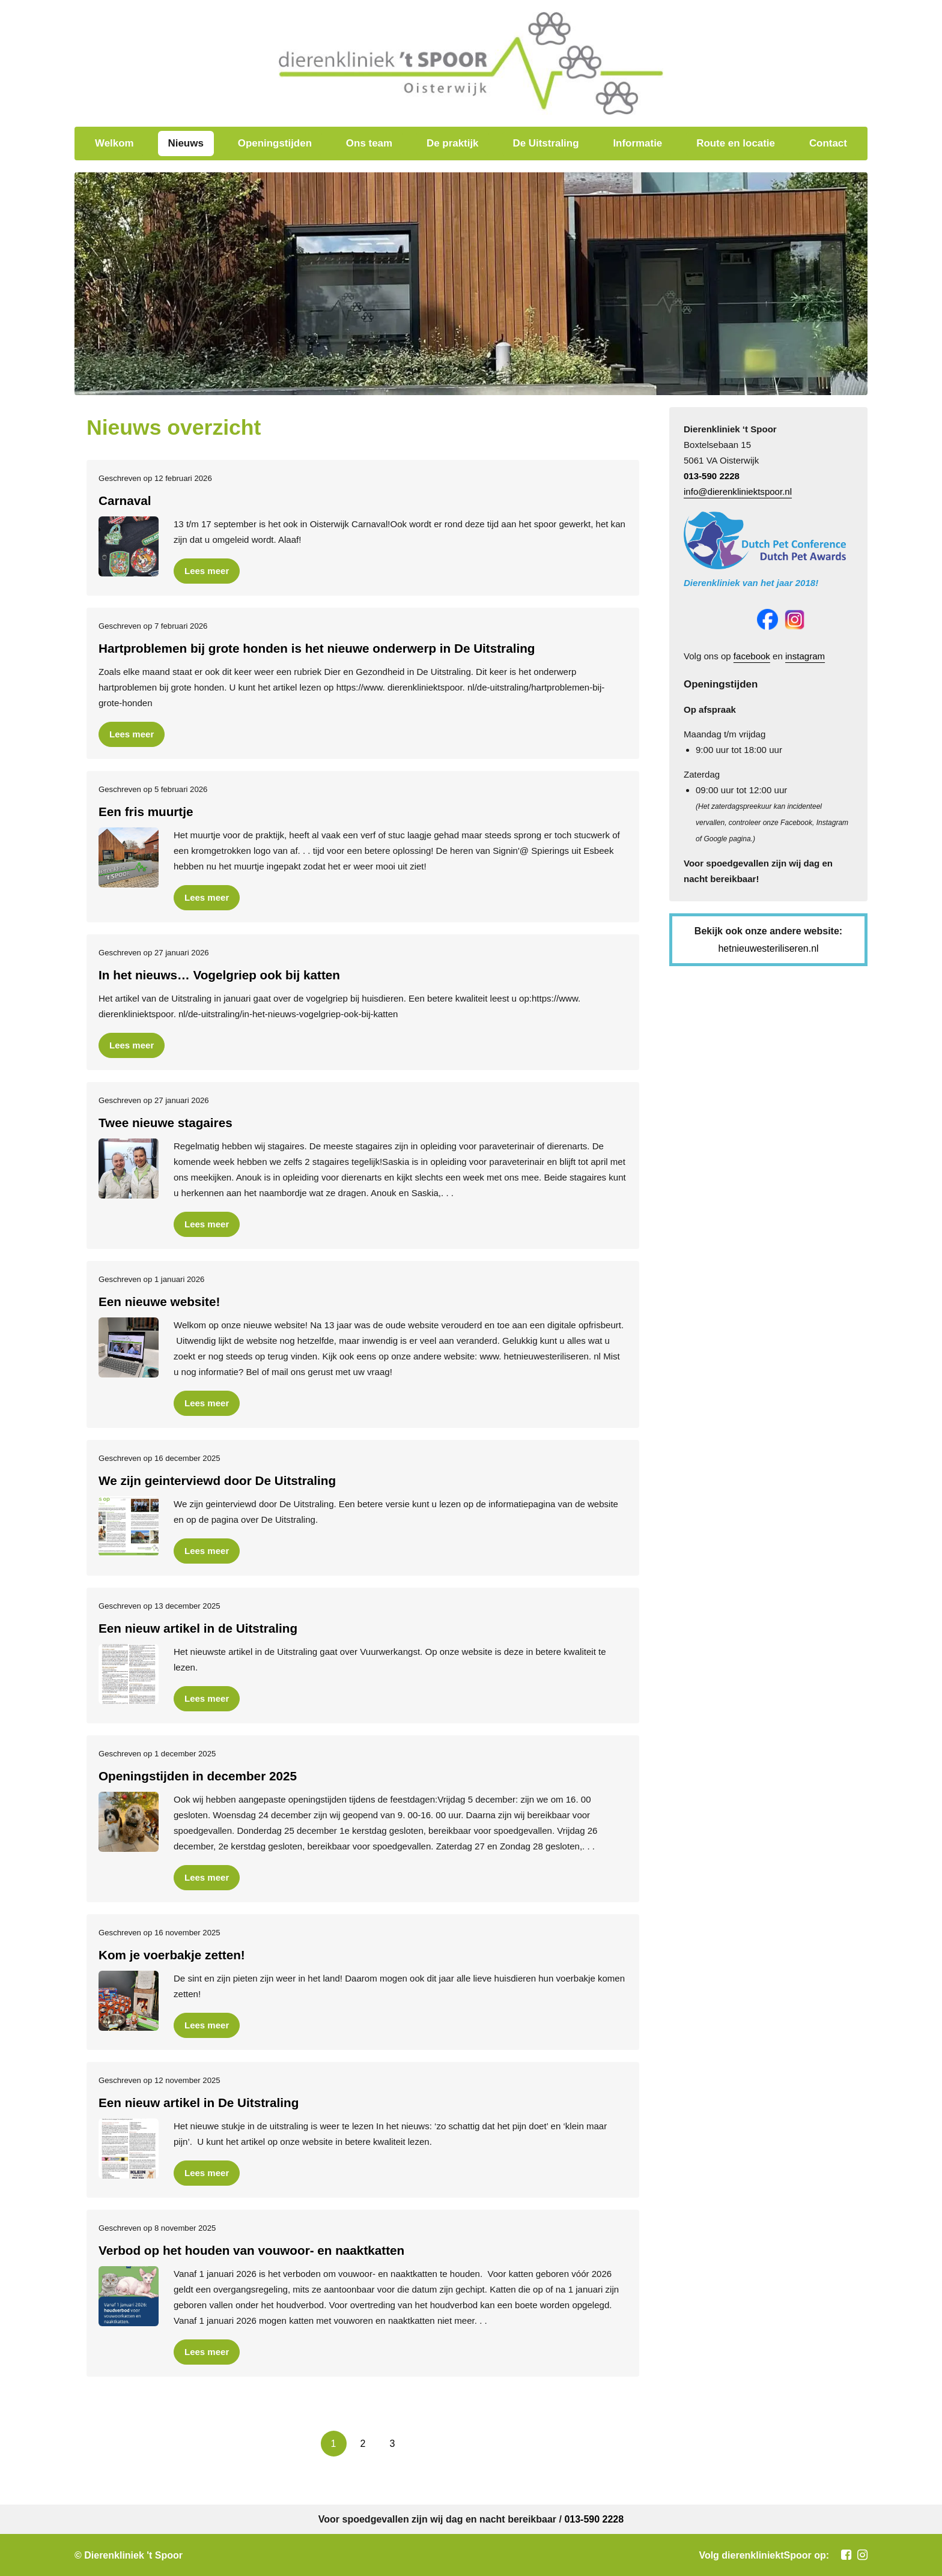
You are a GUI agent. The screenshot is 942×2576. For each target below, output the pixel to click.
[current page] (334, 2444)
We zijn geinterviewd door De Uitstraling (217, 1480)
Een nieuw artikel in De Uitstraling (199, 2102)
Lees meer (206, 571)
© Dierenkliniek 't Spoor (128, 2555)
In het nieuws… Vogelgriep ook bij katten (219, 975)
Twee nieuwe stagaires (165, 1122)
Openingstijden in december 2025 (198, 1776)
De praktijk (453, 143)
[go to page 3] (393, 2444)
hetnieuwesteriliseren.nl (768, 948)
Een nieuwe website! (159, 1301)
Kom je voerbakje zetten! (172, 1955)
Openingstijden (275, 143)
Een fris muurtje (146, 811)
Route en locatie (735, 143)
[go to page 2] (363, 2444)
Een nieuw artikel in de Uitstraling (198, 1628)
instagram (805, 656)
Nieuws (186, 143)
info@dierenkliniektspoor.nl (738, 491)
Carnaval (125, 500)
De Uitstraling (545, 143)
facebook (752, 656)
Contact (828, 143)
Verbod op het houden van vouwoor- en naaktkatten (251, 2250)
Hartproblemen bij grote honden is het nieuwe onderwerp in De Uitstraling (317, 648)
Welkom (114, 143)
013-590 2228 (712, 476)
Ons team (369, 143)
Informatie (637, 143)
